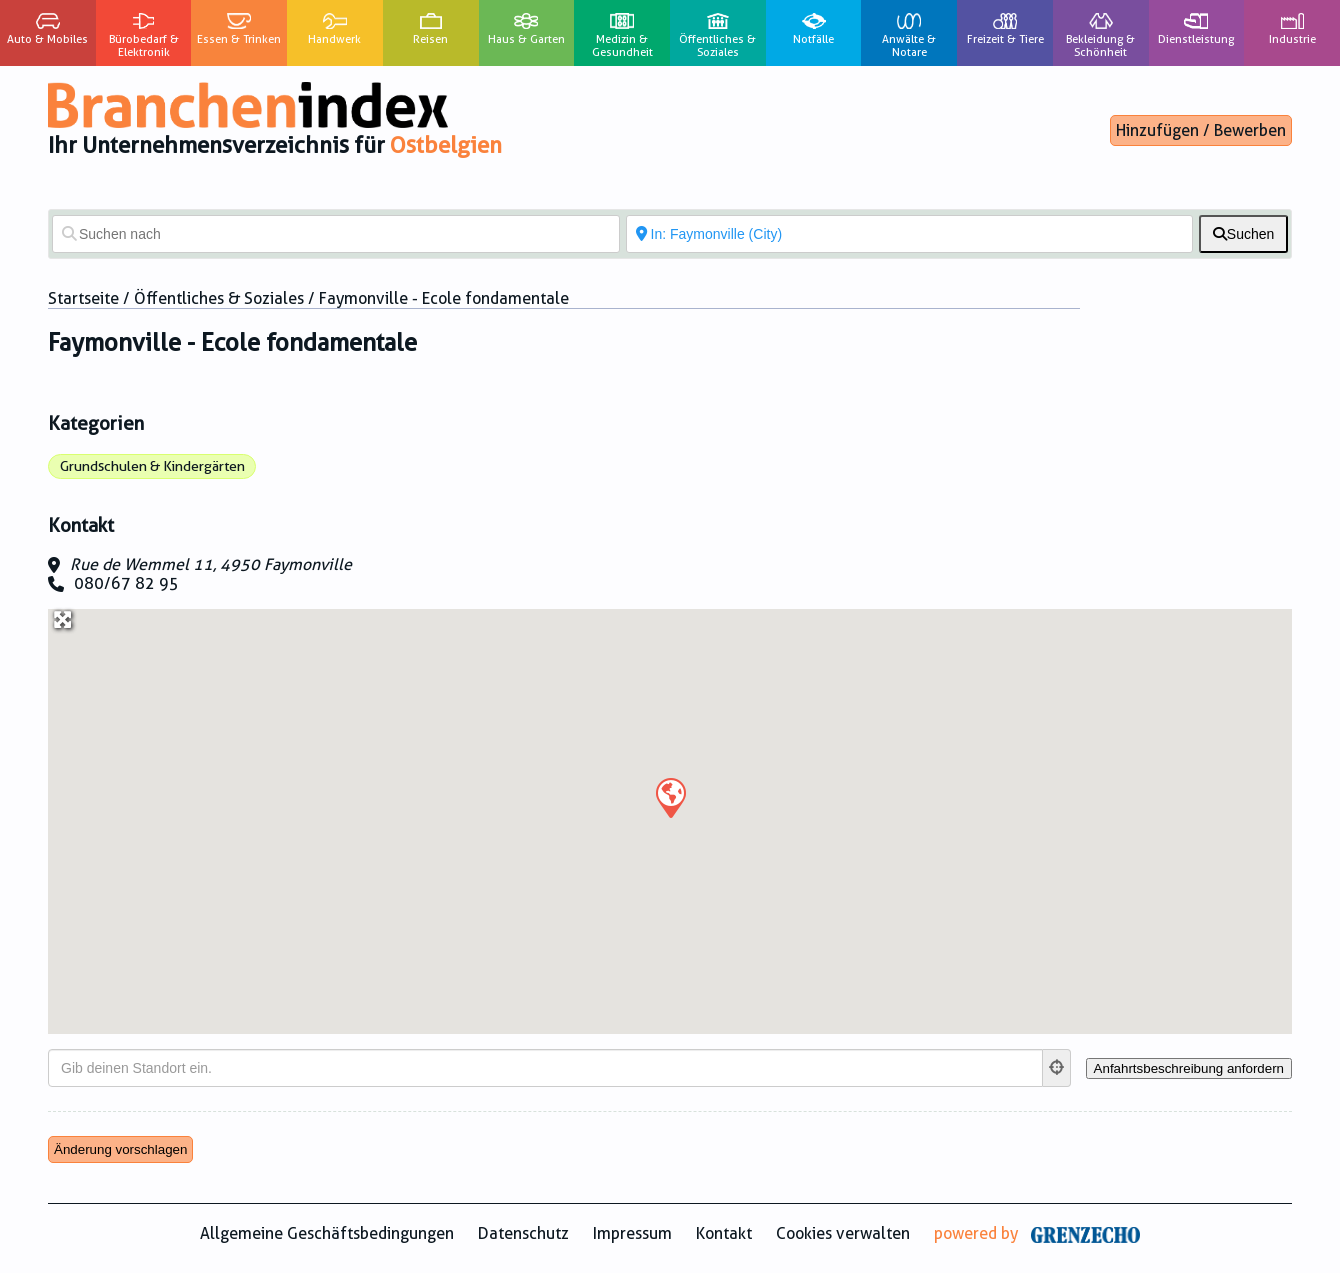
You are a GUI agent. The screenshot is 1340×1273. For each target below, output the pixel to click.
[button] (670, 797)
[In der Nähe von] (910, 234)
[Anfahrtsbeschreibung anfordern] (1189, 1068)
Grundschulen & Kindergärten (152, 466)
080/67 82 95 (126, 583)
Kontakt (724, 1233)
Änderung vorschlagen (120, 1149)
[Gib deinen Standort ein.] (545, 1068)
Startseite (83, 298)
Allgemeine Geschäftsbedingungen (327, 1233)
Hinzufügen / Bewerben (1201, 130)
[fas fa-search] (1243, 234)
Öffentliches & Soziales (219, 298)
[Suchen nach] (336, 234)
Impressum (632, 1233)
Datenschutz (523, 1233)
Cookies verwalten (843, 1233)
